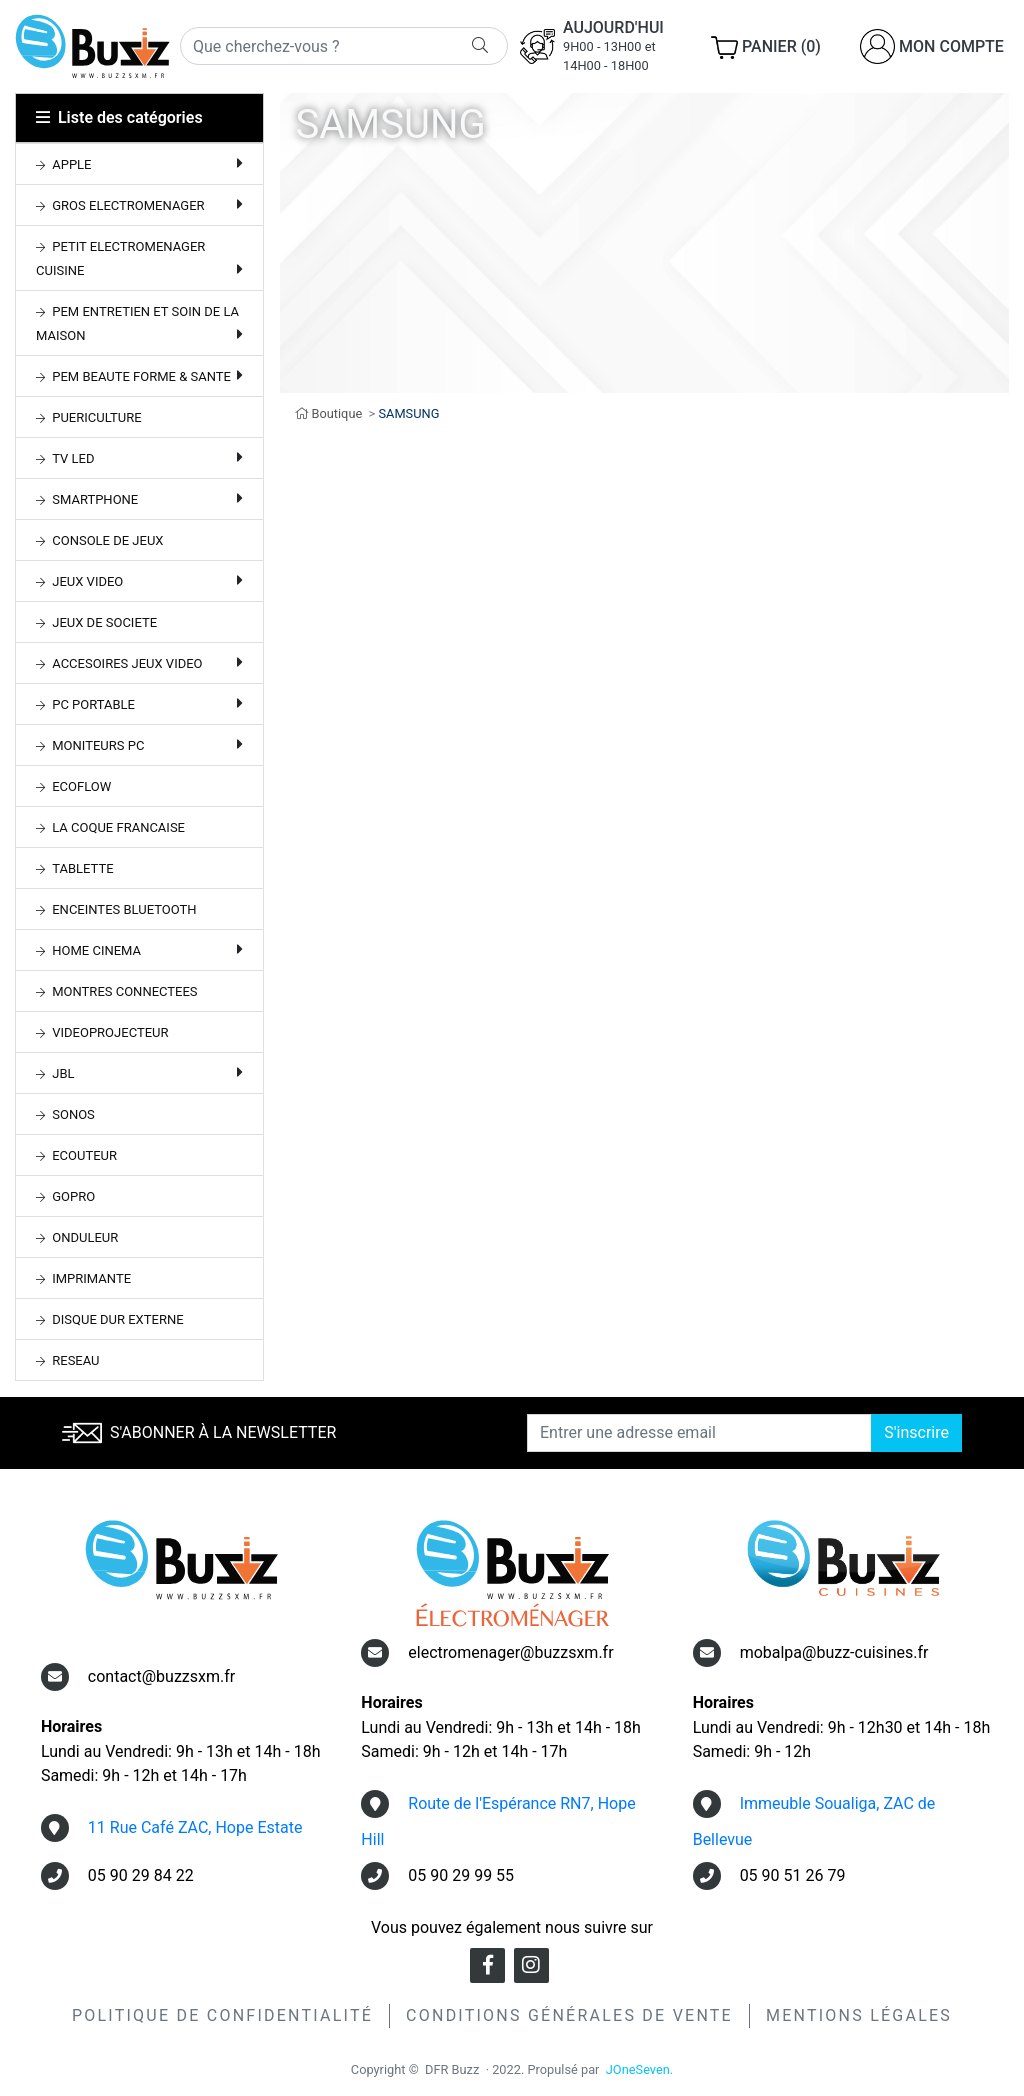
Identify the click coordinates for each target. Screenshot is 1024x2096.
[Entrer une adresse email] (699, 1433)
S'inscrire (916, 1432)
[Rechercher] (344, 46)
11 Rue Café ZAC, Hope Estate (195, 1827)
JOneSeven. (639, 2069)
